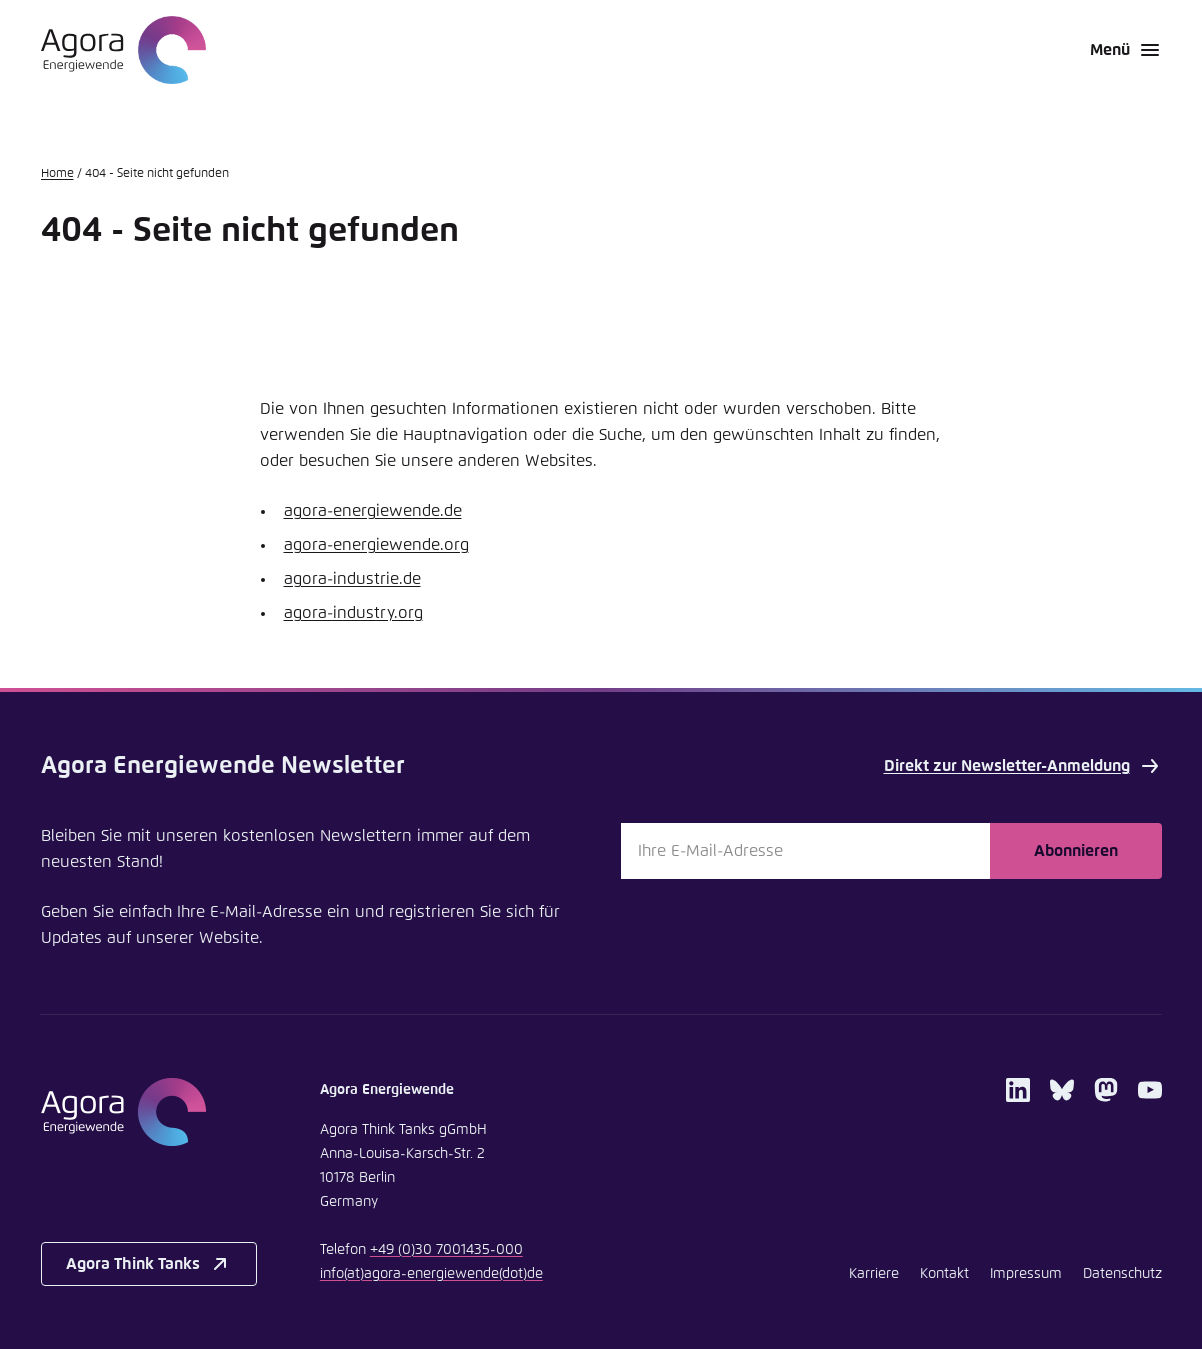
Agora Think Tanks (149, 1264)
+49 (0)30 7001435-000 (446, 1250)
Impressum (1026, 1274)
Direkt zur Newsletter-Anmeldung (1023, 766)
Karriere (874, 1274)
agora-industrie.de (352, 579)
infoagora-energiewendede (431, 1274)
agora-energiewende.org (376, 545)
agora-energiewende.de (373, 511)
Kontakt (944, 1274)
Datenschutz (1122, 1274)
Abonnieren (1076, 851)
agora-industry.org (353, 613)
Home (57, 174)
